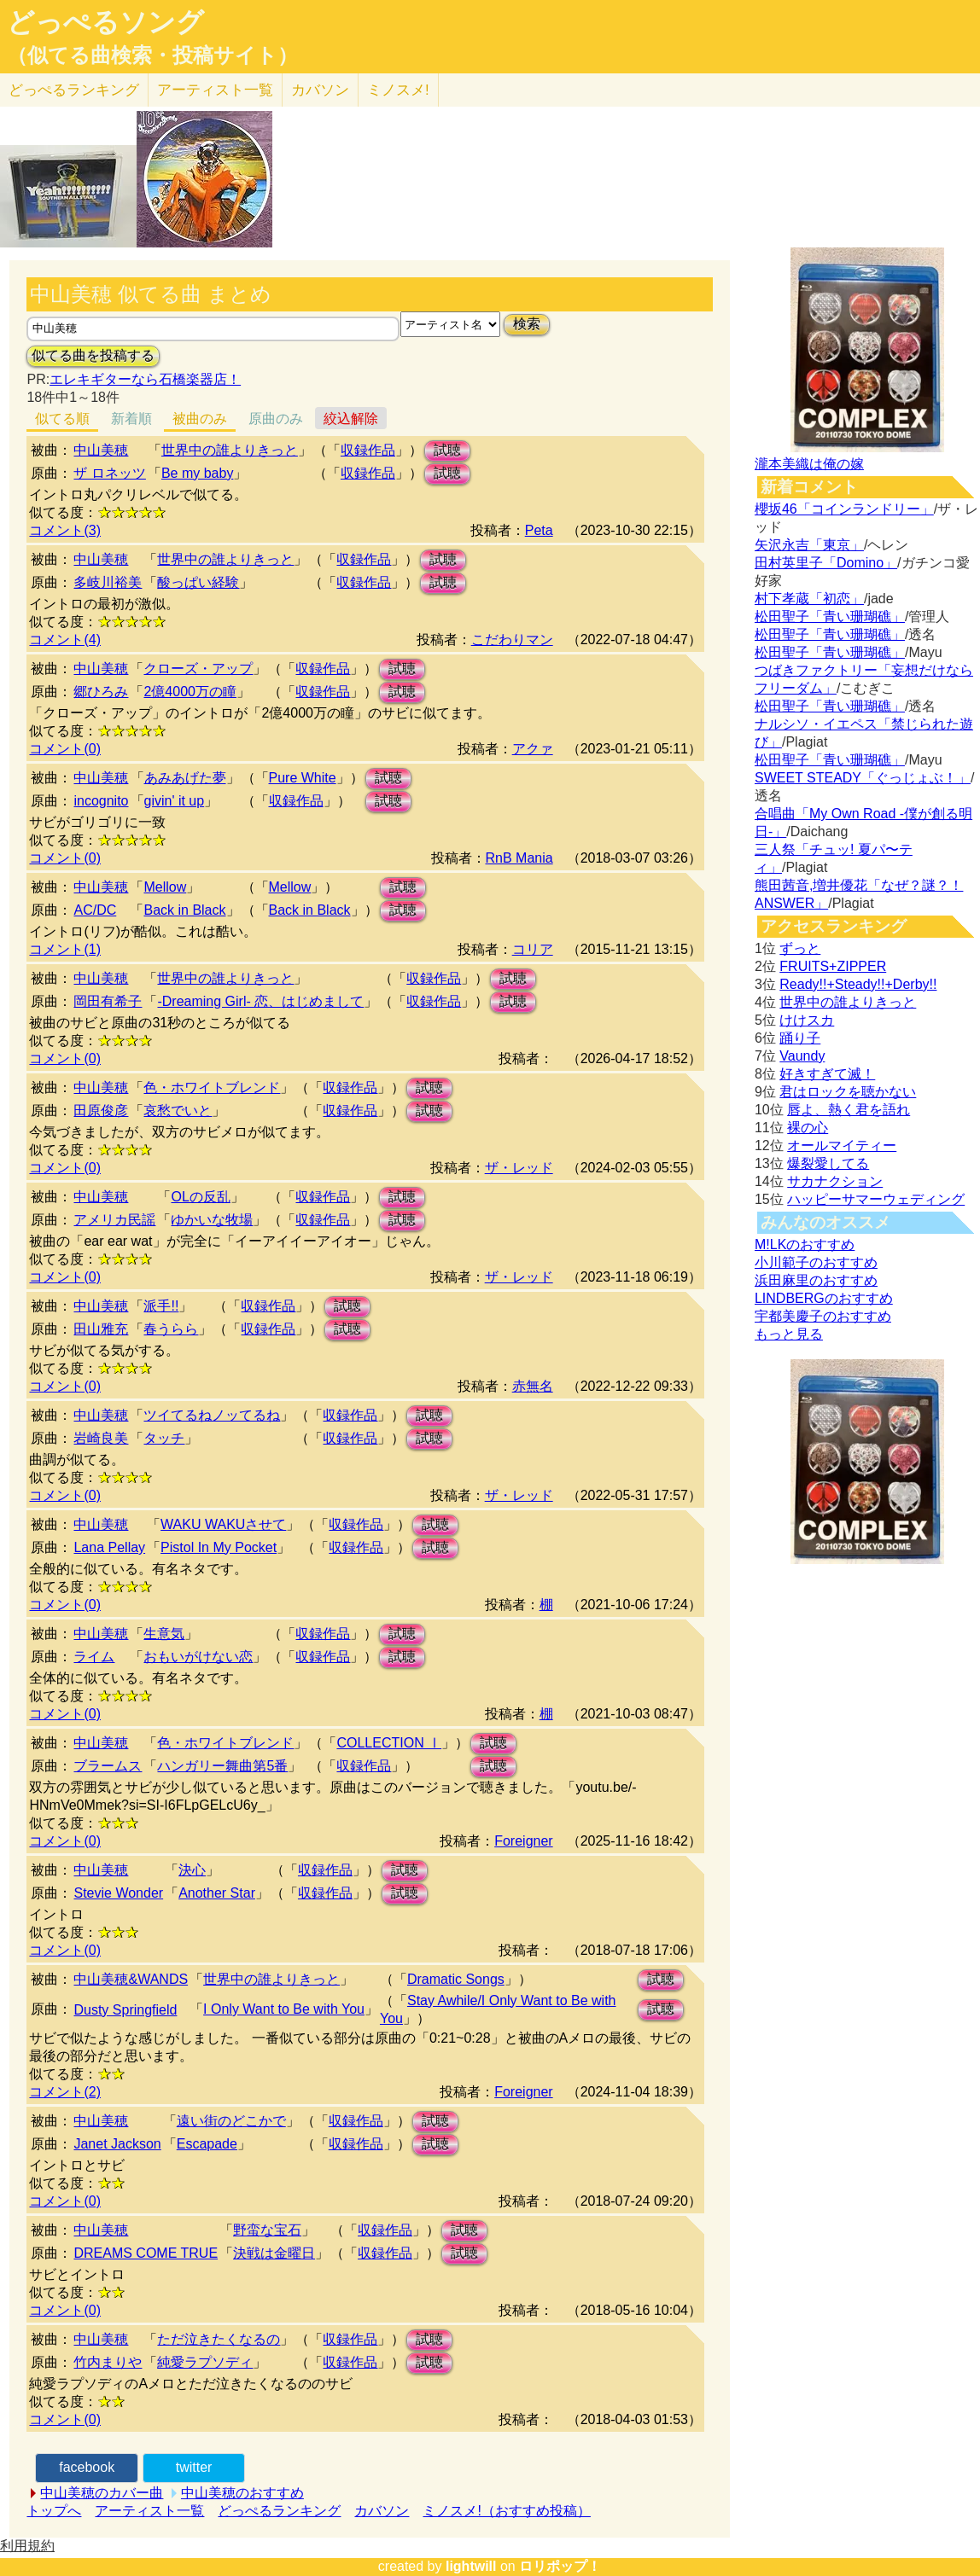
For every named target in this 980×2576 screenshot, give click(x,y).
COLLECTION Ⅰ (388, 1743)
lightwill (471, 2566)
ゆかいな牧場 (212, 1219)
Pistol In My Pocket (218, 1547)
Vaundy (802, 1056)
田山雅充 (100, 1329)
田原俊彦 (100, 1110)
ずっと (799, 948)
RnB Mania (519, 858)
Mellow (164, 887)
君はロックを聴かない (847, 1091)
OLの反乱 (200, 1196)
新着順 (131, 418)
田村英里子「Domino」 (826, 562)
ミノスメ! (398, 90)
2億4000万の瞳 (189, 691)
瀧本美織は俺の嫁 (809, 463)
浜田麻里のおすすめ (816, 1280)
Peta (539, 530)
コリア (532, 949)
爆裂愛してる (828, 1163)
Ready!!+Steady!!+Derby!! (857, 984)
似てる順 (62, 418)
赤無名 (532, 1386)
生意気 (163, 1633)
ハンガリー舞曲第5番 (222, 1766)
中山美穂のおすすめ (242, 2493)
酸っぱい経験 (198, 582)
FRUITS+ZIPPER (832, 966)
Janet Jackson (116, 2144)
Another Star (216, 1893)
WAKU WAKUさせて (223, 1524)
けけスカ (806, 1020)
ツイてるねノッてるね (211, 1415)
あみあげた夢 (185, 777)
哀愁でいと (177, 1110)
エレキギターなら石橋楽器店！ (145, 379)
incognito (100, 801)
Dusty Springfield (125, 2010)
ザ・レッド (519, 1167)
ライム (93, 1656)
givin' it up (174, 801)
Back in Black (184, 910)
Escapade (207, 2144)
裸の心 (807, 1127)
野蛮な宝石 (267, 2230)
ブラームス (107, 1766)
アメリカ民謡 (114, 1219)
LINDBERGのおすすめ (824, 1298)
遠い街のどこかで (231, 2121)
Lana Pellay (109, 1547)
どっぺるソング (105, 22)
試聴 (447, 450)
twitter (194, 2467)
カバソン (320, 90)
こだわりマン (512, 639)
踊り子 (799, 1038)
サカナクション (835, 1181)
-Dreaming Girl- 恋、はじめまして (260, 1001)
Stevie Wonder (118, 1893)
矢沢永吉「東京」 (809, 545)
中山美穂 (100, 450)
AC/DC (94, 910)
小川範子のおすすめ (816, 1262)
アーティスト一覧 (149, 2510)
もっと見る (789, 1334)
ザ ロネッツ (109, 473)
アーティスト (215, 90)
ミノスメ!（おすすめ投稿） (506, 2510)
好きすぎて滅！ (827, 1074)
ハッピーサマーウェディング (876, 1199)
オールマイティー (841, 1145)
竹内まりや (107, 2362)
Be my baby (197, 473)
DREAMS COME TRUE (145, 2253)
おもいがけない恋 (198, 1656)
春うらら (170, 1329)
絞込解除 (351, 418)
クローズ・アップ (198, 668)
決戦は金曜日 (274, 2253)
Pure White (302, 777)
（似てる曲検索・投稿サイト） (152, 55)
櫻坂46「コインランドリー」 (844, 509)
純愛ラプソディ (205, 2362)
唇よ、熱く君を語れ (848, 1109)
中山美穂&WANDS (130, 1979)
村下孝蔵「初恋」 (809, 598)
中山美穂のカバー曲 (101, 2493)
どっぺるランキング (279, 2510)
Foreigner (523, 1841)
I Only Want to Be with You (284, 2009)
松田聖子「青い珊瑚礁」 (830, 616)
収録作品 (368, 450)
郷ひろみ (100, 691)
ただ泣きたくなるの (218, 2339)
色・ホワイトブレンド (211, 1087)
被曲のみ (199, 418)
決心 (192, 1870)
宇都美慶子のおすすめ (823, 1316)
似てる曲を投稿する (93, 355)
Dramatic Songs (456, 1979)
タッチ (163, 1438)
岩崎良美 (100, 1438)
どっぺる (74, 90)
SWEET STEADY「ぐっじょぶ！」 (863, 777)
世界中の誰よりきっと (229, 450)
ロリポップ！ (560, 2566)
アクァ (532, 748)
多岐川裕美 (107, 582)
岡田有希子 (107, 1001)
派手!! (160, 1306)
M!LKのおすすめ (805, 1244)
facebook (86, 2467)
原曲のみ (275, 418)
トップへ (53, 2510)
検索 (526, 324)
